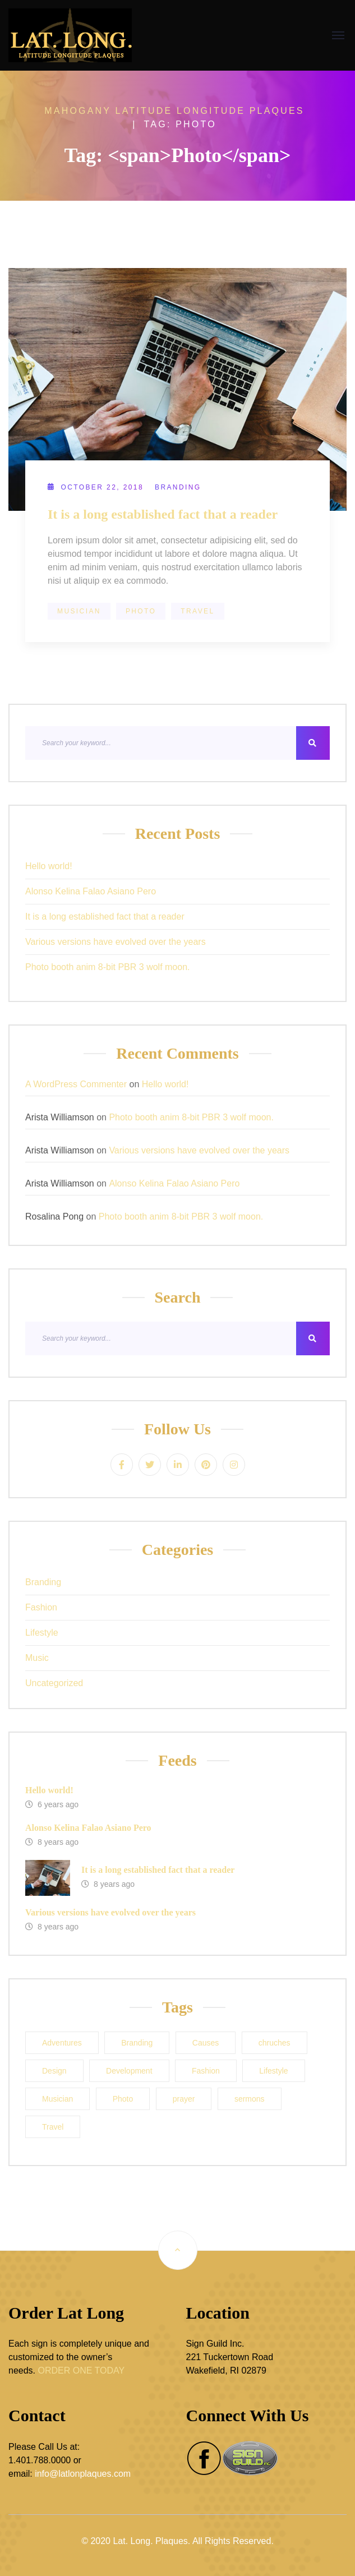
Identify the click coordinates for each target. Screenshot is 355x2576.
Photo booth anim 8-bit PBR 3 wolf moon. (107, 967)
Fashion (41, 1607)
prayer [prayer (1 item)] (184, 2098)
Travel (197, 611)
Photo (141, 611)
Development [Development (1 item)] (129, 2070)
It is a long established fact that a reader (163, 514)
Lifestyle (41, 1632)
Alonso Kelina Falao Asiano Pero (90, 891)
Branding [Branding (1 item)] (137, 2042)
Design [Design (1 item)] (54, 2070)
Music (37, 1658)
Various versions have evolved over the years (115, 942)
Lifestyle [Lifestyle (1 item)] (273, 2070)
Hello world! (48, 866)
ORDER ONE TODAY (81, 2370)
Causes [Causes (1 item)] (205, 2042)
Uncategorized (54, 1683)
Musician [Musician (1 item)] (57, 2098)
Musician (79, 611)
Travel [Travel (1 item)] (52, 2126)
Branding (178, 487)
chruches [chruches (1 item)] (275, 2042)
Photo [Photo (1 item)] (123, 2098)
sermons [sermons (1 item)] (249, 2098)
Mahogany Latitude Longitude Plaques (174, 111)
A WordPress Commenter (76, 1084)
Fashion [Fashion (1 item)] (206, 2070)
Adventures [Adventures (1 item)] (62, 2042)
